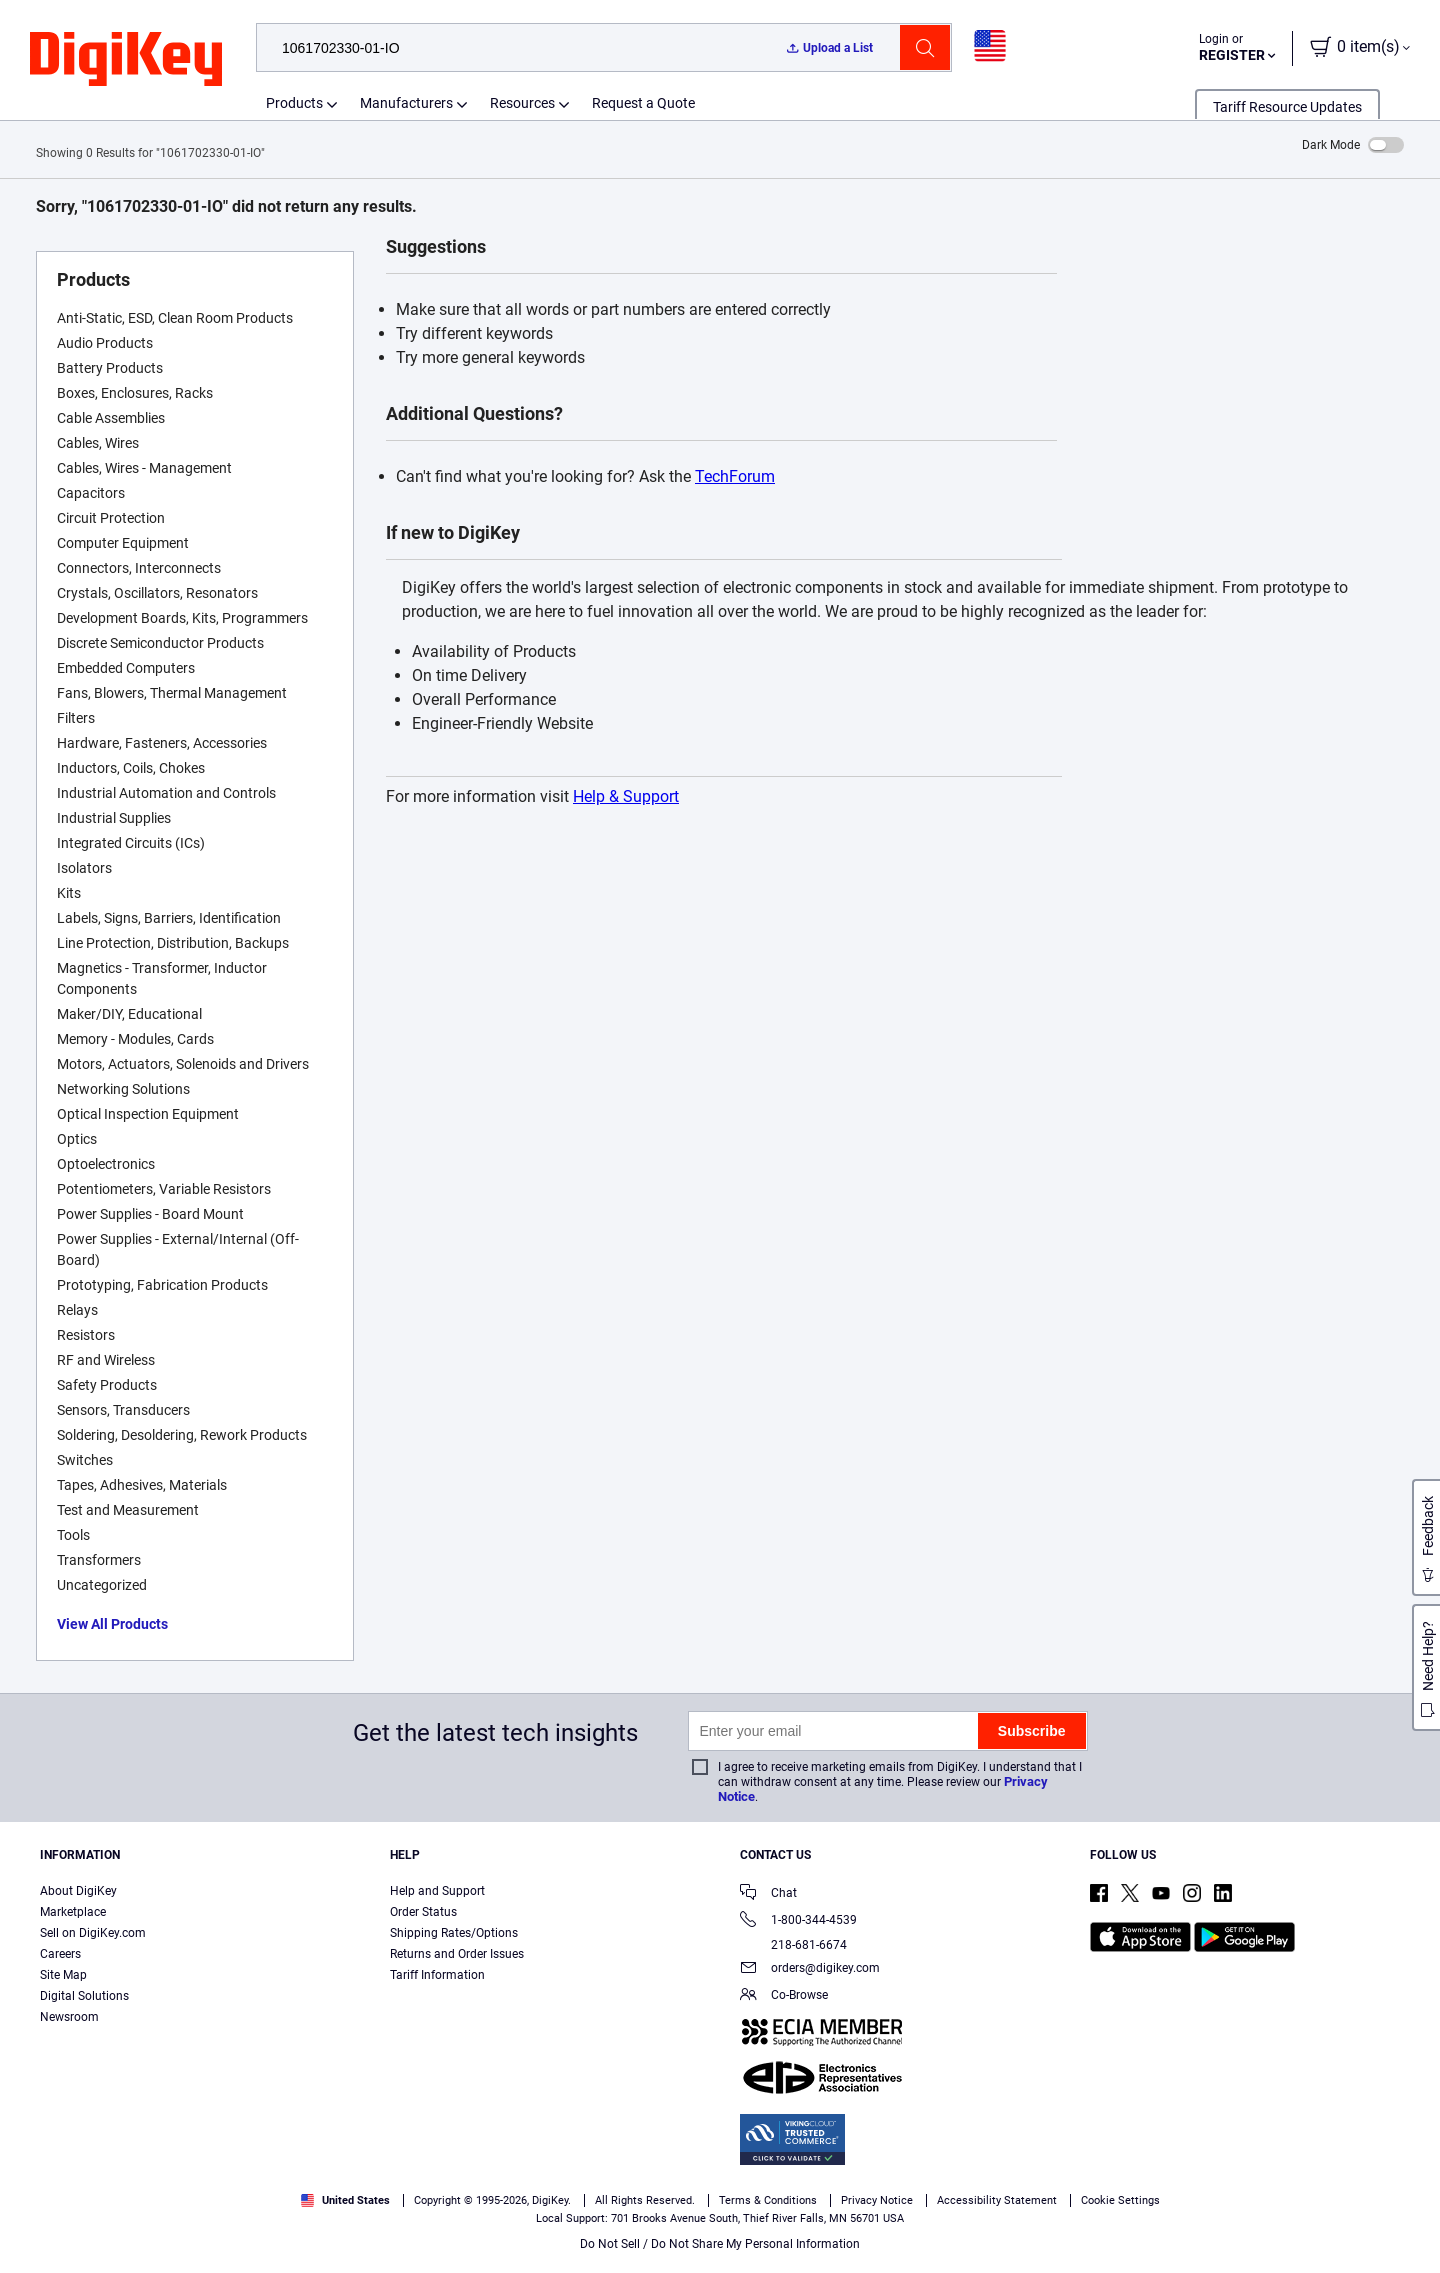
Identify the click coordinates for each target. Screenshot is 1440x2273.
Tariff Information (437, 1975)
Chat (768, 1894)
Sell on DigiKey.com (93, 1933)
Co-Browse (784, 1996)
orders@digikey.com (810, 1969)
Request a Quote (643, 103)
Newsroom (69, 2017)
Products (294, 103)
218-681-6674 (793, 1945)
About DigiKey (78, 1891)
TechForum (735, 476)
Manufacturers (406, 103)
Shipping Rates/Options (454, 1933)
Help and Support (437, 1891)
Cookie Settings (1120, 2200)
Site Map (63, 1975)
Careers (60, 1954)
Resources (522, 103)
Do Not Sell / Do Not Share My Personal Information (720, 2244)
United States (345, 2200)
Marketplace (73, 1912)
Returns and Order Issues (457, 1954)
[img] (126, 60)
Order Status (423, 1912)
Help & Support (626, 796)
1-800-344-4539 (798, 1921)
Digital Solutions (84, 1996)
